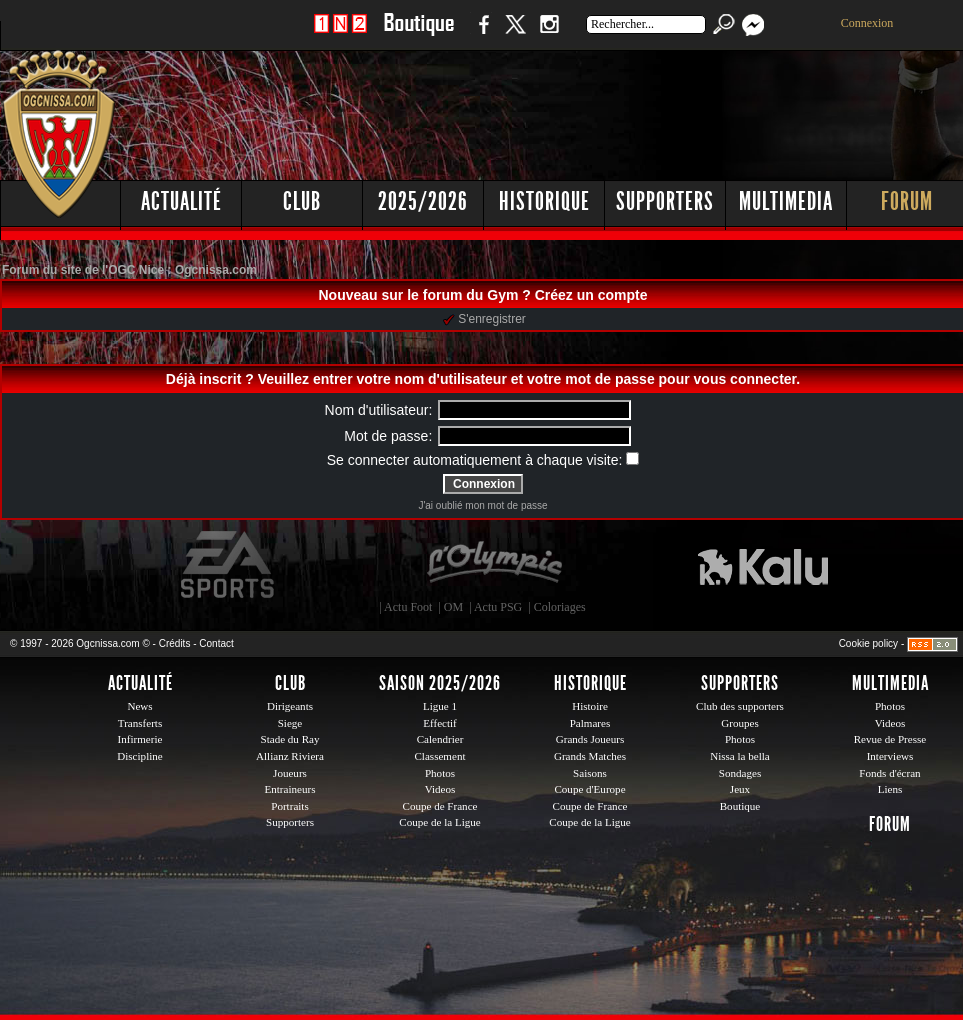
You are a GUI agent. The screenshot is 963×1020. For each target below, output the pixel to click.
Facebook (481, 34)
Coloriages (560, 607)
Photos (440, 773)
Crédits (175, 643)
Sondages (740, 773)
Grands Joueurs (590, 739)
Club (302, 201)
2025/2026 (423, 201)
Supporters (665, 201)
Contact (216, 643)
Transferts (140, 723)
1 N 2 (340, 34)
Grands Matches (590, 756)
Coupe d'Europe (589, 789)
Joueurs (290, 773)
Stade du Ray (290, 739)
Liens (890, 789)
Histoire (590, 706)
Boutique (418, 34)
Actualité (181, 201)
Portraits (290, 806)
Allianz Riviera (290, 756)
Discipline (139, 756)
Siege (290, 723)
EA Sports (229, 565)
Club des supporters (740, 706)
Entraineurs (290, 789)
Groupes (739, 723)
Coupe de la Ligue (439, 822)
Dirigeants (290, 706)
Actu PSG (498, 607)
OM (453, 607)
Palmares (590, 723)
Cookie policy (868, 643)
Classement (439, 756)
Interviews (890, 756)
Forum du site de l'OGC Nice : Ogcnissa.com (129, 270)
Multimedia (786, 201)
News (139, 706)
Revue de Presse (890, 739)
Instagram (549, 34)
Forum (890, 824)
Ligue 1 (440, 706)
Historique (544, 201)
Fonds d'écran (889, 773)
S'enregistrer (484, 319)
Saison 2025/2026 (440, 683)
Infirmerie (140, 739)
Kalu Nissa (763, 565)
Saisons (590, 773)
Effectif (440, 723)
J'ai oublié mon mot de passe (482, 505)
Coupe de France (440, 806)
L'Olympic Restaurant (494, 565)
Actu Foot (408, 607)
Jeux (740, 789)
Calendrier (440, 739)
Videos (440, 789)
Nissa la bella (740, 756)
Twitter (515, 34)
